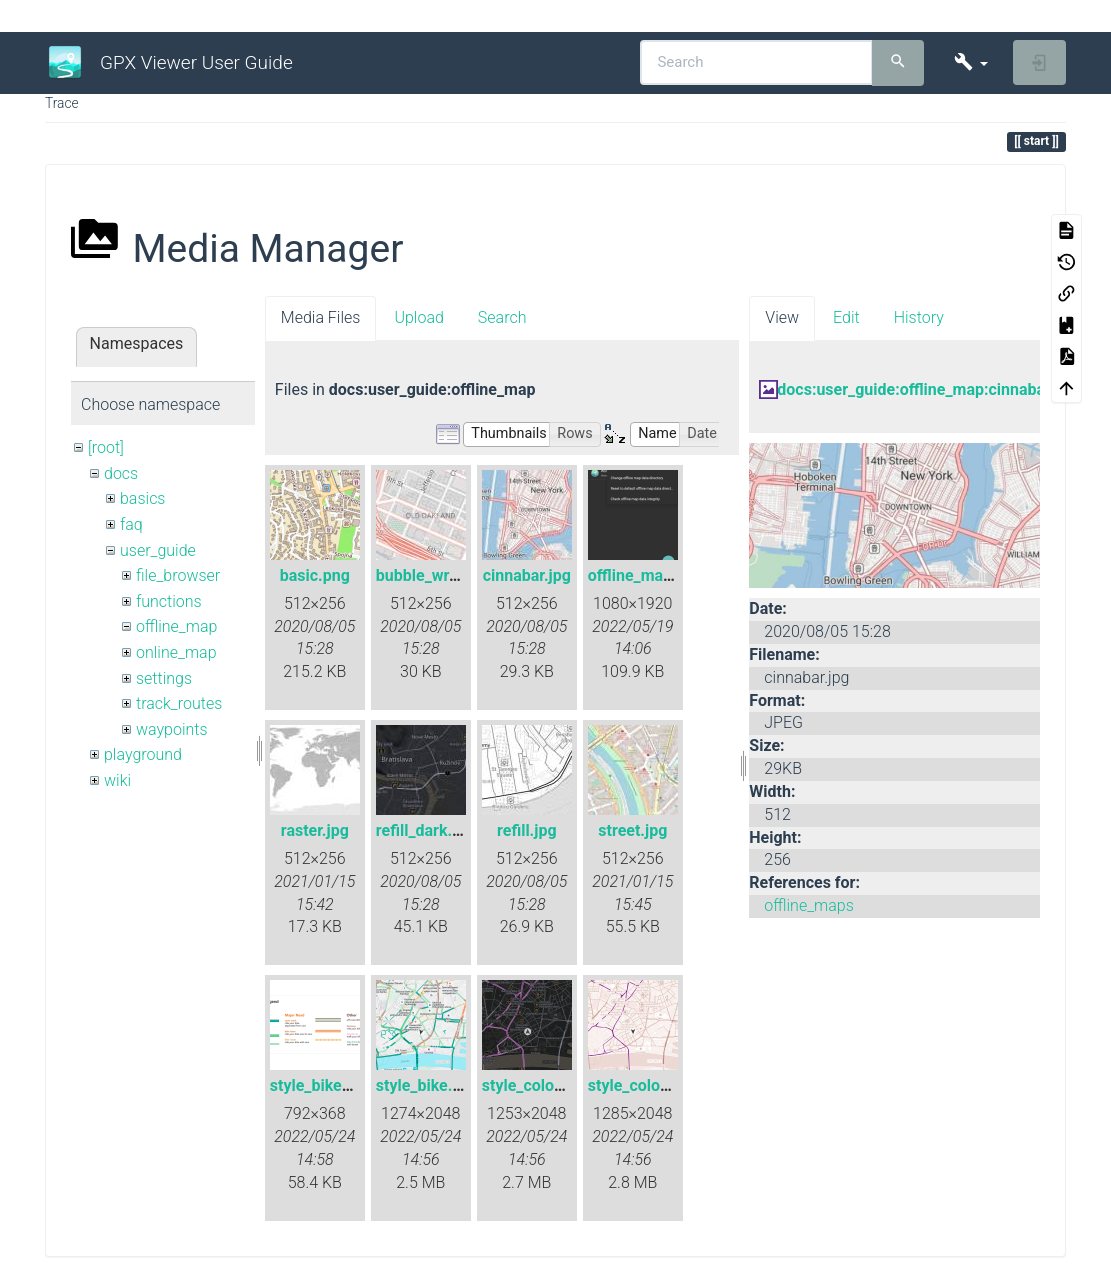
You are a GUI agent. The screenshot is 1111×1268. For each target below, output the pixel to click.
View (782, 317)
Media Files (321, 317)
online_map (176, 652)
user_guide (158, 550)
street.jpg (632, 830)
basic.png (315, 575)
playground (143, 754)
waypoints (172, 729)
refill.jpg (527, 830)
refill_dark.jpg (425, 830)
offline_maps (809, 905)
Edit (846, 317)
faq (131, 524)
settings (164, 678)
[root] (106, 447)
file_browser (178, 575)
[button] (970, 62)
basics (143, 498)
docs (121, 473)
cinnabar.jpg (527, 575)
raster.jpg (315, 830)
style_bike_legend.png (349, 1085)
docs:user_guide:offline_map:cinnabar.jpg (926, 389)
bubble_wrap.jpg (435, 575)
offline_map (176, 626)
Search (502, 317)
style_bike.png (428, 1085)
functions (169, 601)
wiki (117, 780)
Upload (418, 317)
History (919, 317)
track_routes (179, 703)
